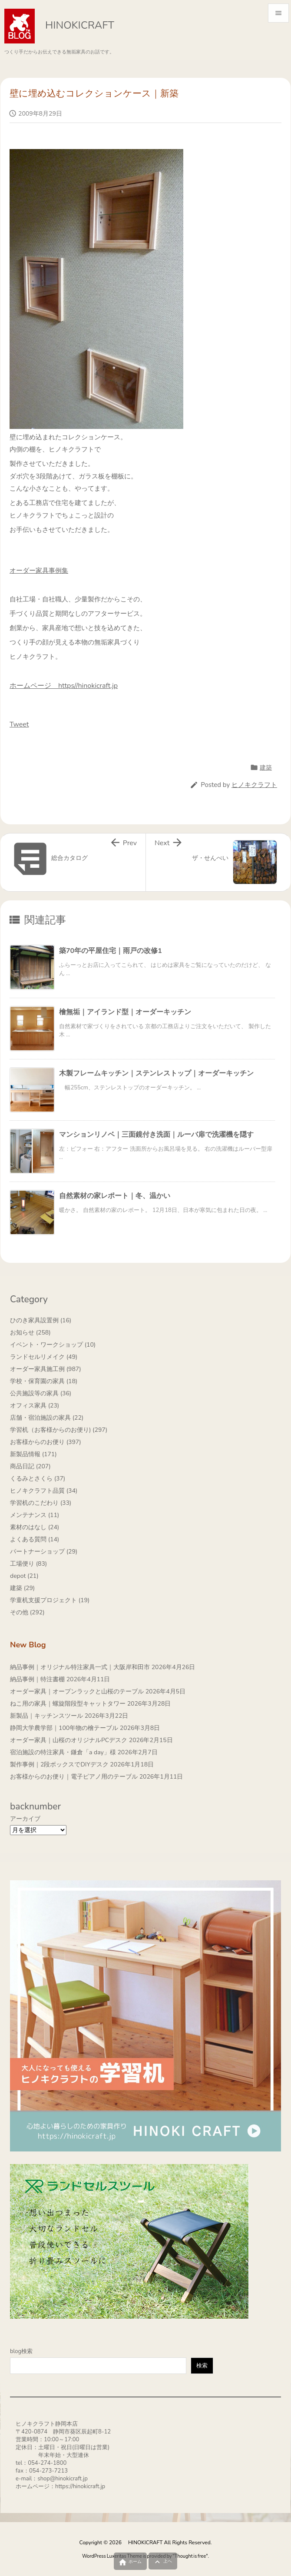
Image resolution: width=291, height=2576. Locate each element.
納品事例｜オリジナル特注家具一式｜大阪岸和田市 (80, 1667)
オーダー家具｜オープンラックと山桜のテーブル (77, 1691)
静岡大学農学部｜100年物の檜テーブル (64, 1728)
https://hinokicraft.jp (80, 2486)
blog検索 (21, 2351)
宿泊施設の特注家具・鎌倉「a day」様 (63, 1752)
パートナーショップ (43, 1551)
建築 (266, 768)
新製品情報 (33, 1454)
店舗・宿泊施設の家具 (46, 1418)
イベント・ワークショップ (53, 1345)
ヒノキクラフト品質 (43, 1491)
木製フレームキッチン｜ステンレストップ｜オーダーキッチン (156, 1073)
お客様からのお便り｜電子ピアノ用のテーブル (74, 1777)
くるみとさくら (37, 1478)
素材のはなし (34, 1527)
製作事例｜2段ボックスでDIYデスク (59, 1764)
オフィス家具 (34, 1405)
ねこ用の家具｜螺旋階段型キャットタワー (68, 1704)
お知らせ (30, 1332)
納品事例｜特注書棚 (37, 1679)
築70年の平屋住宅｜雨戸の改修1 (110, 951)
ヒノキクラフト (254, 784)
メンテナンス (34, 1515)
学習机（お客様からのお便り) (58, 1430)
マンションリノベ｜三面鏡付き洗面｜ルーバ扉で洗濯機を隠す (156, 1134)
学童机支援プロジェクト (49, 1600)
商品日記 (30, 1466)
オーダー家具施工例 (45, 1369)
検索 (202, 2366)
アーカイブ (25, 1819)
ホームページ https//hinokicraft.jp (64, 685)
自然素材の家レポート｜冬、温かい (114, 1196)
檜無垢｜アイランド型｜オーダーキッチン (125, 1012)
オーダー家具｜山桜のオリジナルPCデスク (68, 1740)
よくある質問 (34, 1539)
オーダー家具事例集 (39, 570)
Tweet (19, 724)
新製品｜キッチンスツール (46, 1716)
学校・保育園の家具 (43, 1381)
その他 (27, 1612)
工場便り (28, 1564)
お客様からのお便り (45, 1442)
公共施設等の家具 (40, 1393)
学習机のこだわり (40, 1503)
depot (24, 1576)
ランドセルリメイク (43, 1357)
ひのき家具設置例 (40, 1320)
